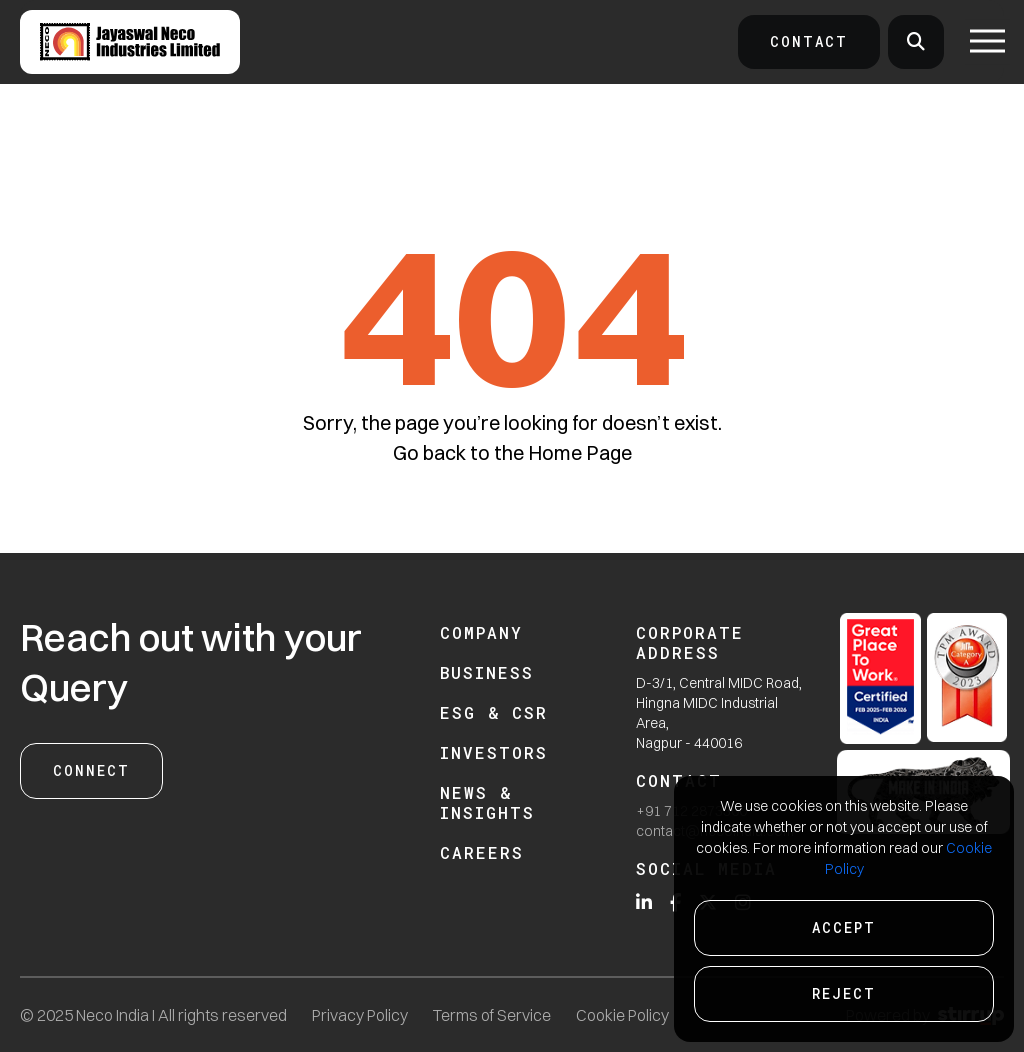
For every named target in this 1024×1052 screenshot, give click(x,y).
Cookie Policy (622, 1015)
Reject (844, 993)
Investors (494, 752)
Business (487, 672)
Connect (91, 770)
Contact (809, 41)
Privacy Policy (360, 1015)
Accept (844, 927)
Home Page (580, 452)
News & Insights (487, 802)
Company (481, 632)
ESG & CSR (494, 712)
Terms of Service (492, 1015)
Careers (482, 852)
